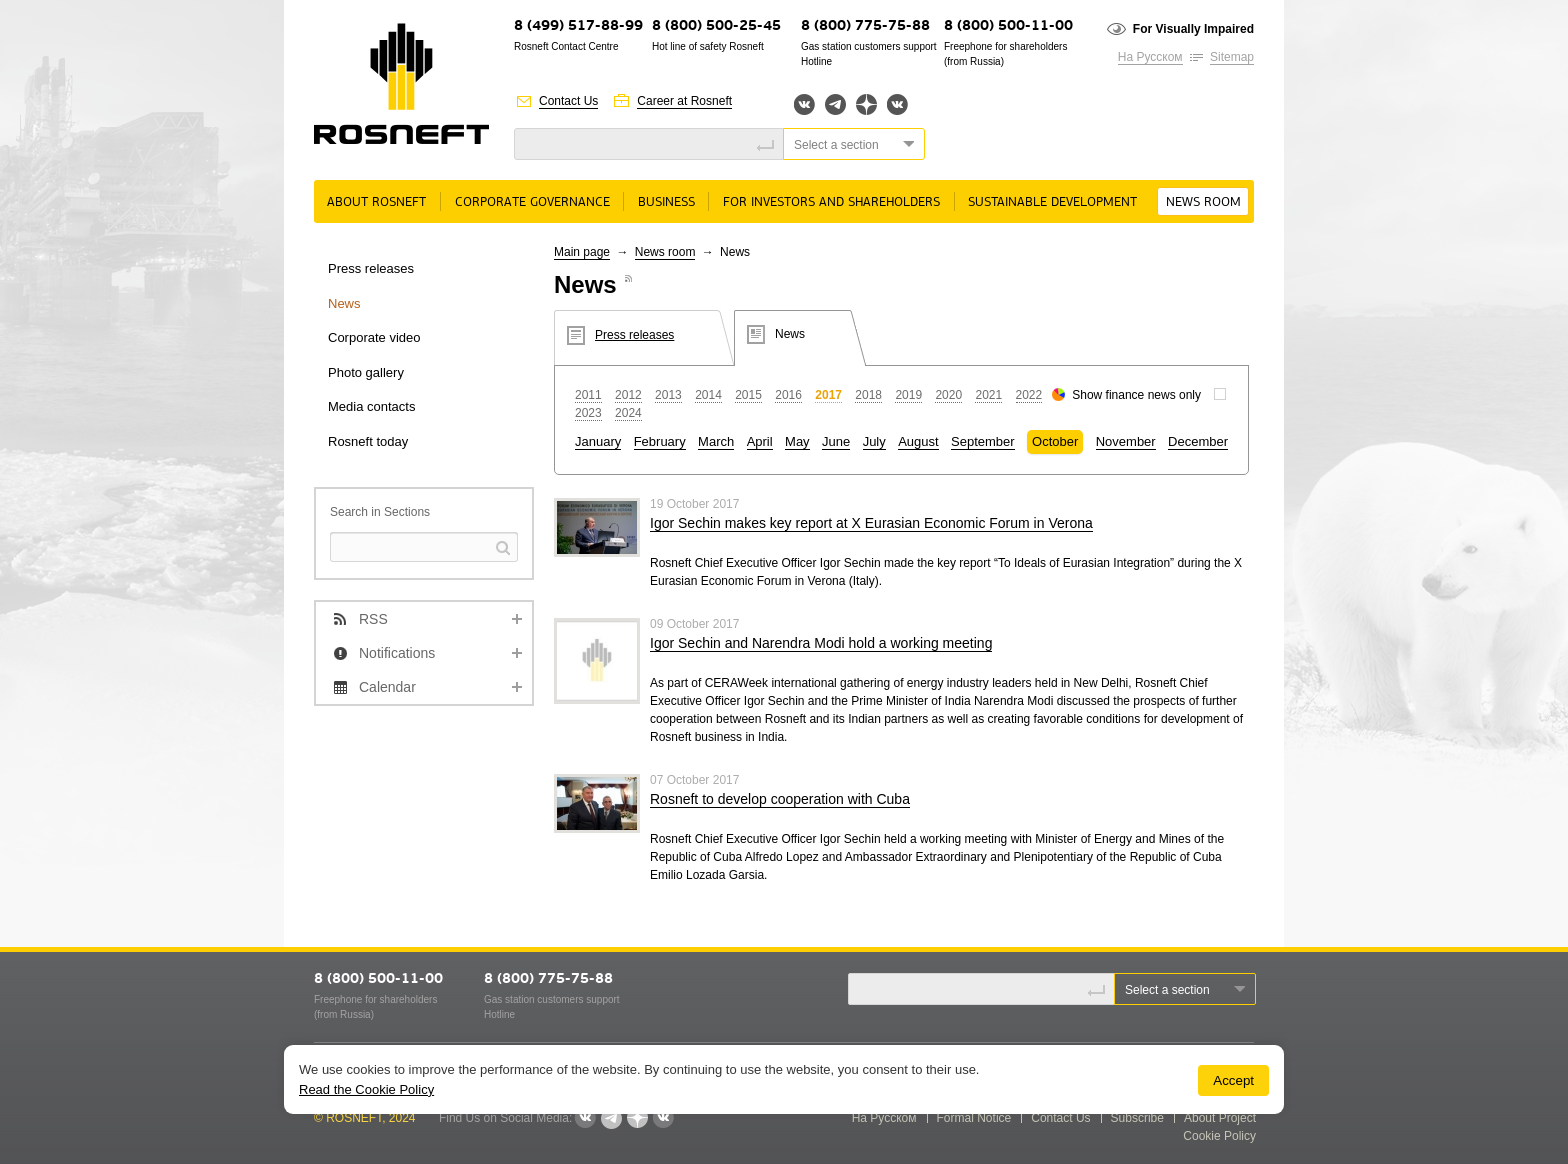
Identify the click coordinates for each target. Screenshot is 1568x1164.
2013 (668, 395)
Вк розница (897, 105)
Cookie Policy (1219, 1136)
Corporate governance (532, 202)
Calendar (387, 687)
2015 (748, 395)
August (918, 441)
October (1055, 441)
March (716, 441)
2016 (788, 395)
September (983, 441)
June (836, 441)
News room (1203, 202)
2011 (588, 395)
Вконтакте (804, 104)
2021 (988, 395)
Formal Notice (974, 1118)
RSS (373, 619)
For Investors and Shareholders (831, 202)
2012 (628, 395)
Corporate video (374, 337)
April (760, 441)
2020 (948, 395)
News (344, 303)
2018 (868, 395)
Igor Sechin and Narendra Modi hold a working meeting (821, 643)
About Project (1220, 1118)
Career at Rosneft (684, 101)
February (660, 441)
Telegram (835, 104)
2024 (628, 413)
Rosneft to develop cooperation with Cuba (780, 799)
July (874, 441)
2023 (588, 413)
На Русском (1150, 57)
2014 (708, 395)
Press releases (371, 268)
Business (666, 202)
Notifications (397, 653)
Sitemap (1232, 57)
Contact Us (568, 101)
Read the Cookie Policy (366, 1089)
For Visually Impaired (1193, 29)
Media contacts (371, 406)
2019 (908, 395)
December (1198, 441)
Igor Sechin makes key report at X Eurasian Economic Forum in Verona (871, 523)
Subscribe (1137, 1118)
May (797, 441)
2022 (1029, 395)
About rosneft (376, 202)
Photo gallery (366, 372)
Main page (582, 252)
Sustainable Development (1052, 202)
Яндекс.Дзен (866, 104)
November (1126, 441)
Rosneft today (368, 441)
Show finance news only (1136, 395)
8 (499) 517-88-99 (578, 26)
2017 (828, 395)
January (598, 441)
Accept (1233, 1080)
